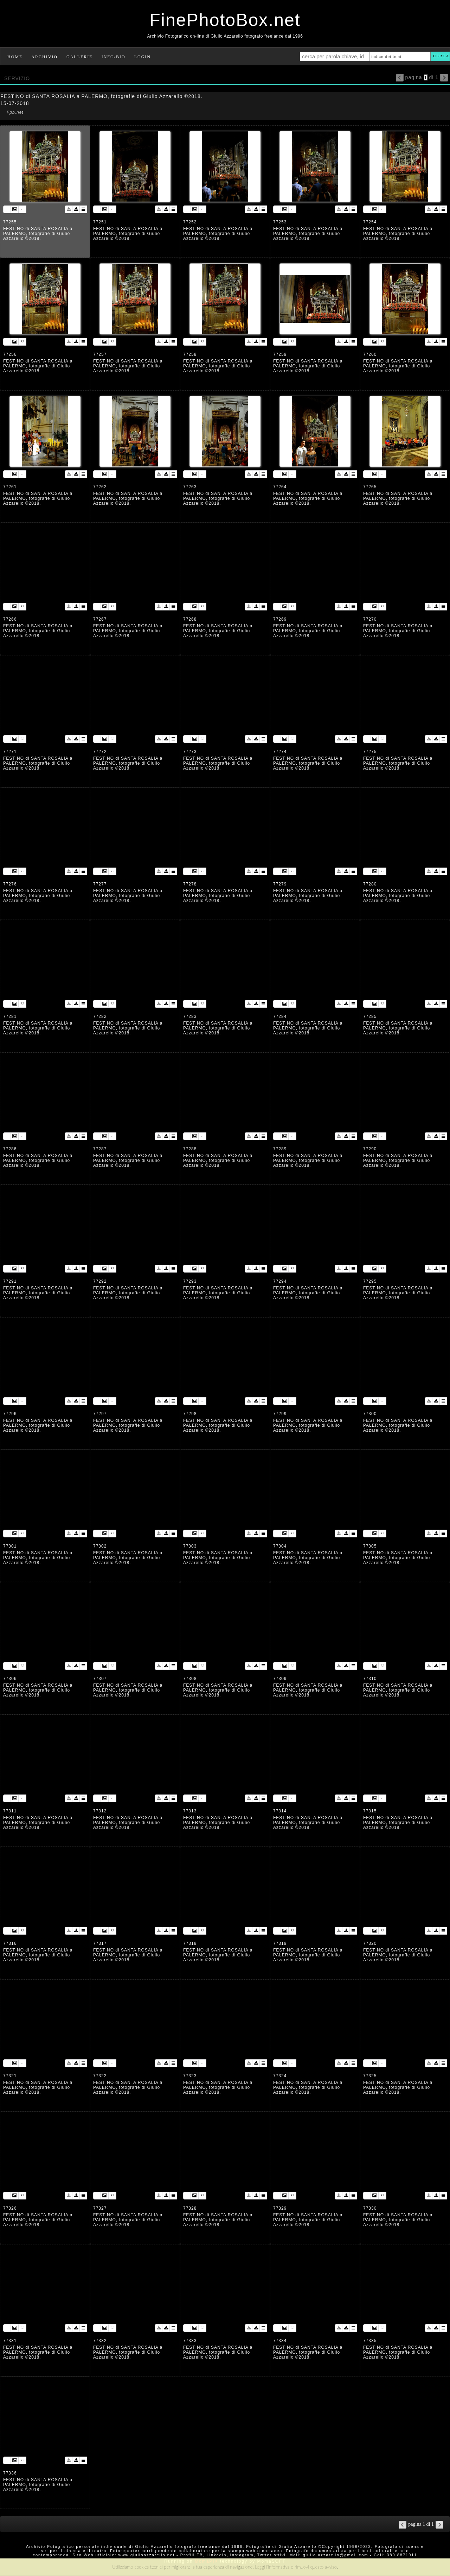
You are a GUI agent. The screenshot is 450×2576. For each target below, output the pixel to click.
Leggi (260, 2567)
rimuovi (302, 2567)
